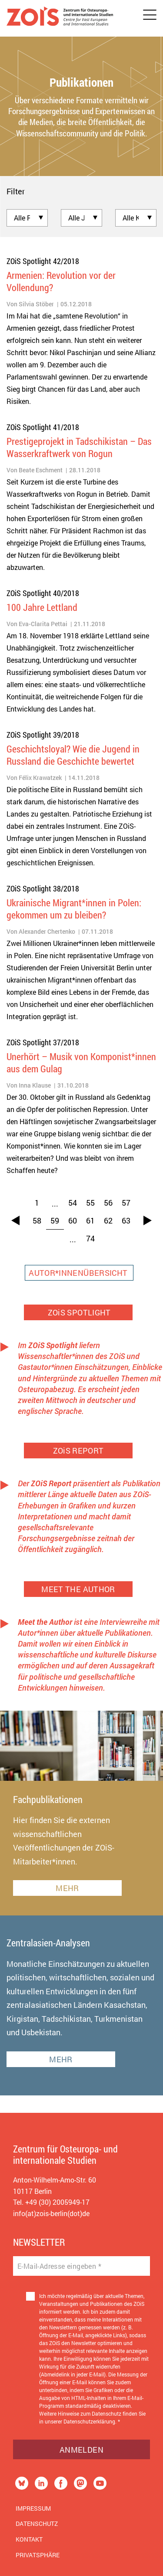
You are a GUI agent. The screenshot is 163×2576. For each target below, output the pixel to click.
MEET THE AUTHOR (78, 1589)
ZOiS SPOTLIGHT (78, 1312)
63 (126, 1220)
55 (90, 1202)
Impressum (33, 2508)
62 (108, 1220)
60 (72, 1220)
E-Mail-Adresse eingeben (59, 2266)
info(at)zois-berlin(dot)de (51, 2213)
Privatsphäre (38, 2555)
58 (37, 1220)
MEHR (67, 1888)
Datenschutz (37, 2523)
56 (108, 1202)
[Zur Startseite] (60, 18)
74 (90, 1238)
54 (72, 1202)
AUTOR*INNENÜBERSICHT (79, 1273)
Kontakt (29, 2539)
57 (126, 1202)
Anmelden (81, 2449)
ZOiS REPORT (78, 1450)
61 (90, 1220)
